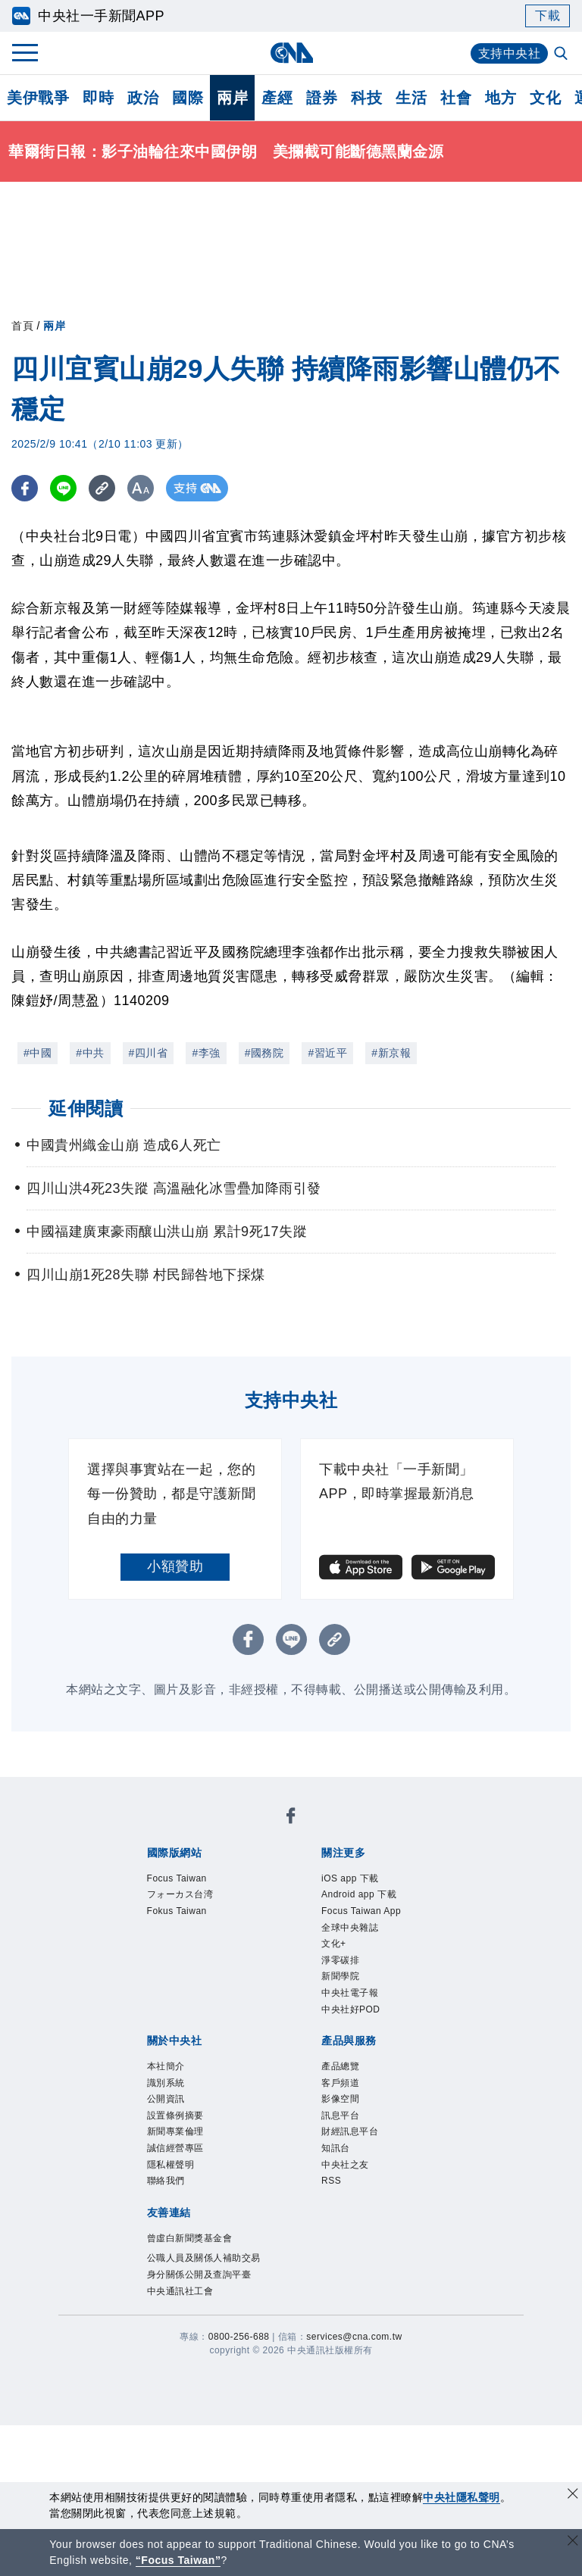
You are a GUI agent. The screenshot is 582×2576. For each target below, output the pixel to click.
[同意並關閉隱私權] (573, 2495)
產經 (277, 97)
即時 (98, 97)
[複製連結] (102, 488)
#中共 (90, 1053)
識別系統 (166, 2083)
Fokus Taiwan (177, 1911)
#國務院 (264, 1053)
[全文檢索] (562, 54)
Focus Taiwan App (361, 1911)
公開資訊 (166, 2099)
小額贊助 (175, 1566)
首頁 (22, 326)
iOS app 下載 (350, 1878)
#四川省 (148, 1053)
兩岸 (232, 97)
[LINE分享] (63, 488)
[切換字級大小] (140, 488)
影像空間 (340, 2099)
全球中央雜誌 (349, 1927)
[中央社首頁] (291, 52)
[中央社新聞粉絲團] (291, 1818)
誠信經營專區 (175, 2148)
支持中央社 (509, 53)
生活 (411, 97)
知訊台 (335, 2148)
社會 (455, 97)
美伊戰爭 (38, 97)
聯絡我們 (166, 2180)
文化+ (333, 1943)
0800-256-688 (239, 2336)
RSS (331, 2180)
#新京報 (391, 1053)
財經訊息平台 (349, 2131)
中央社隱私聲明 (461, 2497)
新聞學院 (340, 1976)
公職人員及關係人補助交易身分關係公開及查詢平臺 (204, 2266)
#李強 (206, 1053)
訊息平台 (340, 2115)
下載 (547, 15)
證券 (321, 97)
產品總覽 (340, 2066)
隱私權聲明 (171, 2164)
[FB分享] (24, 488)
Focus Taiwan (177, 1878)
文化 (545, 97)
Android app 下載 (358, 1894)
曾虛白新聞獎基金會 (190, 2238)
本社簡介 (166, 2066)
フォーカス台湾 (180, 1894)
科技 (366, 97)
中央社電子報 (349, 1992)
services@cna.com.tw (354, 2336)
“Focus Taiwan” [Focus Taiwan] (178, 2560)
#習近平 (327, 1053)
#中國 (37, 1053)
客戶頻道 (340, 2083)
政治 (142, 97)
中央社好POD (350, 2009)
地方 (500, 97)
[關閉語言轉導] (573, 2542)
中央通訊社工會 (180, 2291)
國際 (187, 97)
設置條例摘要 (175, 2115)
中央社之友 (345, 2164)
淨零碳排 (340, 1960)
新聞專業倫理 (175, 2131)
